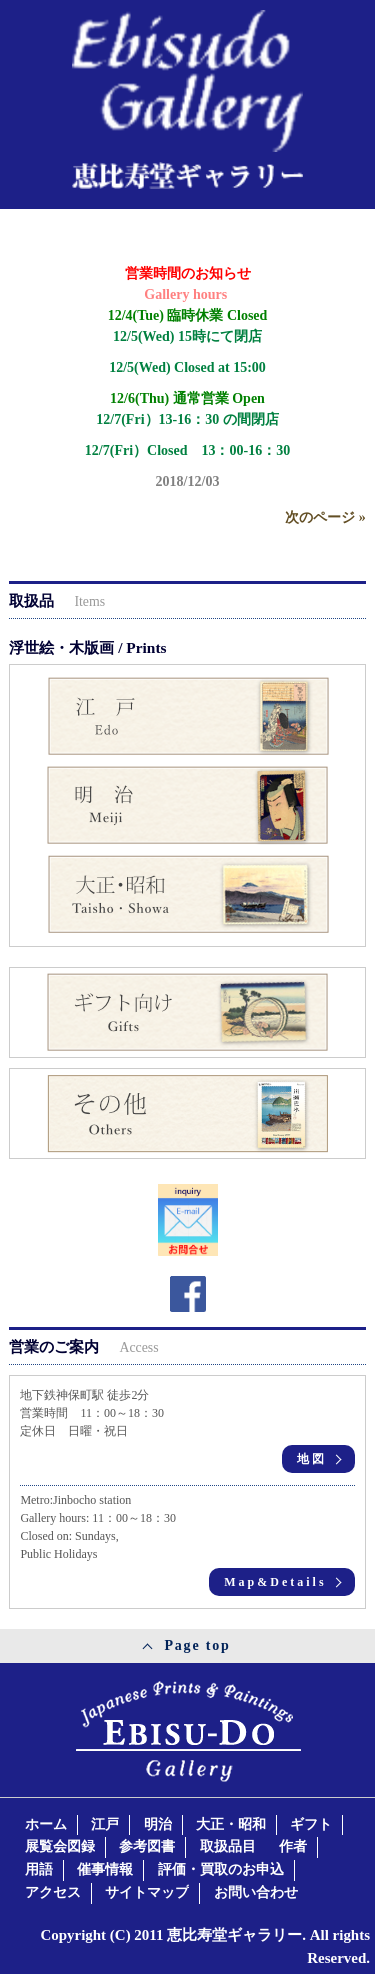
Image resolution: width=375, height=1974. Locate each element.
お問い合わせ (256, 1892)
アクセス (53, 1892)
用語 (39, 1869)
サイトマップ (147, 1892)
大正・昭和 (231, 1824)
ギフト (311, 1824)
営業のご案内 (83, 1346)
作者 (293, 1846)
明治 (158, 1824)
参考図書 (147, 1846)
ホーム (46, 1824)
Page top (197, 1645)
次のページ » (325, 517)
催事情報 (105, 1869)
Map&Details (275, 1582)
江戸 (105, 1824)
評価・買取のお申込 (221, 1869)
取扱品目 (228, 1846)
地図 (312, 1459)
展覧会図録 (60, 1846)
